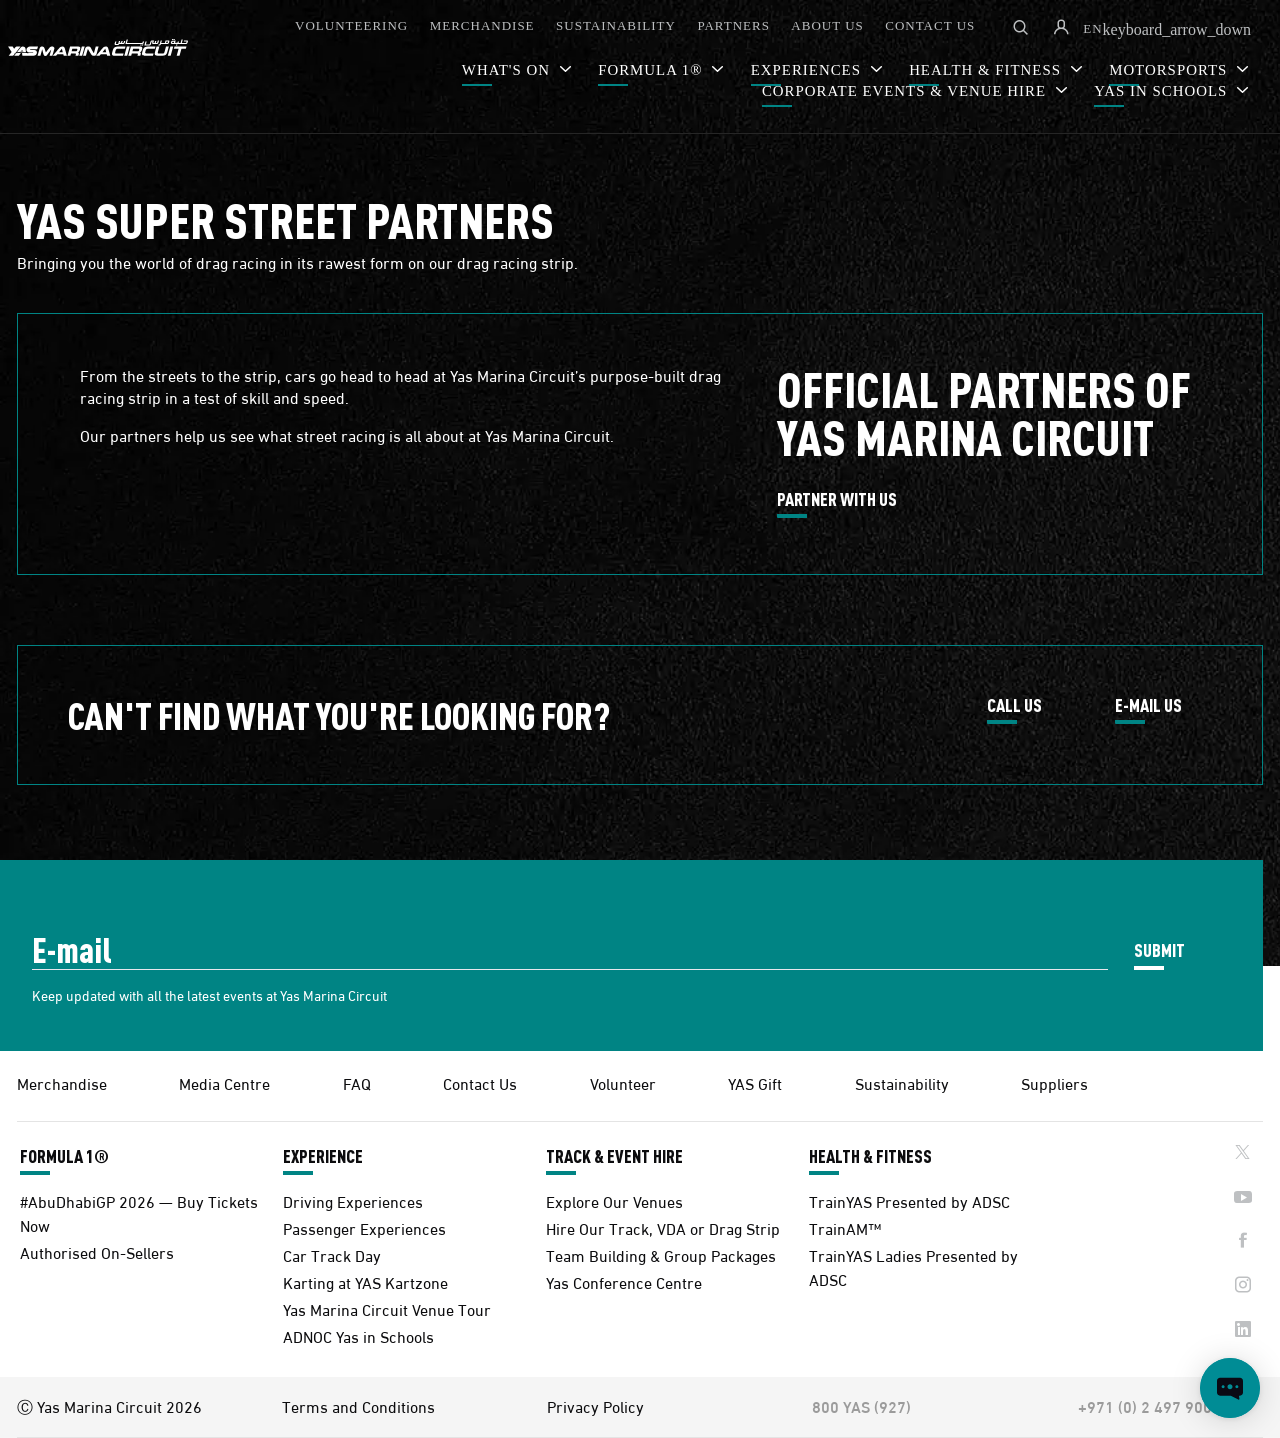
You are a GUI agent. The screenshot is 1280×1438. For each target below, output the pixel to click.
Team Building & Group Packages (661, 1254)
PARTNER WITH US (837, 500)
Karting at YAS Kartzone (365, 1281)
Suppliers (1054, 1082)
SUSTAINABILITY (616, 25)
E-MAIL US (1148, 706)
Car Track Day (332, 1254)
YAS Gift (755, 1082)
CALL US (1014, 706)
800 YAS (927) (861, 1406)
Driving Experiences (353, 1200)
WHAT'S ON (508, 70)
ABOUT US (827, 25)
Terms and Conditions (358, 1406)
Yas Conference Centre (624, 1281)
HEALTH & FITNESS (870, 1156)
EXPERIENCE (323, 1156)
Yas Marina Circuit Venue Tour (387, 1308)
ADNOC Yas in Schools (358, 1335)
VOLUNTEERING (351, 25)
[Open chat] (1230, 1388)
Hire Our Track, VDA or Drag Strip (663, 1227)
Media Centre (224, 1082)
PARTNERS (733, 25)
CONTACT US (930, 25)
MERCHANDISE (482, 25)
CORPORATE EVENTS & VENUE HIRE (906, 91)
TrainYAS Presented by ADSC (909, 1200)
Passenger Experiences (364, 1227)
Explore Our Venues (614, 1200)
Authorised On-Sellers (97, 1251)
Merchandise (62, 1082)
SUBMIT (1159, 949)
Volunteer (623, 1082)
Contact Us (480, 1082)
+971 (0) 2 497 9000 (1149, 1406)
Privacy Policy (595, 1406)
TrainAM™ (845, 1227)
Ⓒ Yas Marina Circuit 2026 (109, 1406)
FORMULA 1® (652, 70)
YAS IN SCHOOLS (1163, 91)
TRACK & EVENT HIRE (614, 1156)
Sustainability (902, 1082)
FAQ (357, 1082)
